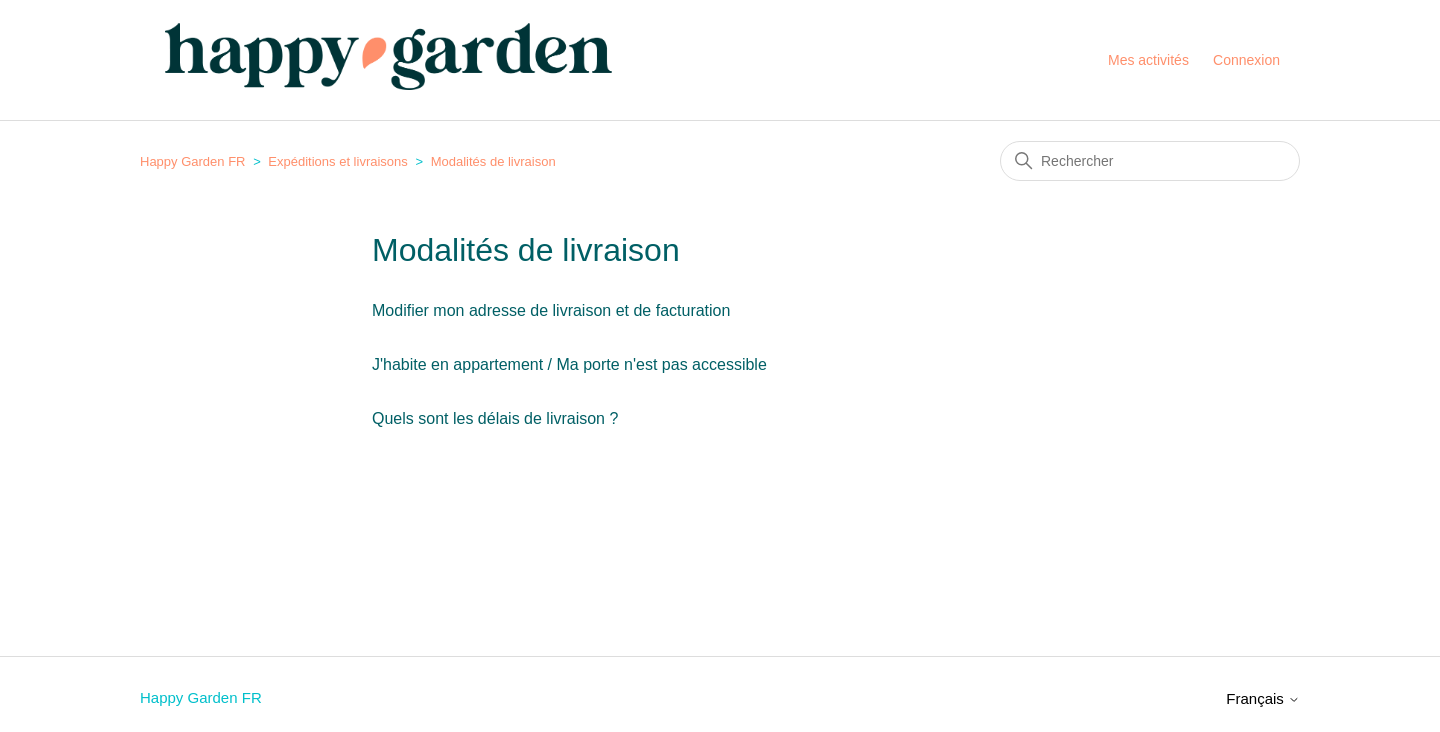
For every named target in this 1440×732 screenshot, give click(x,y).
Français (1263, 698)
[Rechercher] (1150, 161)
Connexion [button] (1246, 60)
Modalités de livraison (493, 161)
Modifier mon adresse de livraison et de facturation (551, 310)
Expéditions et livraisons (337, 161)
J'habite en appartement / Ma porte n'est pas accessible (569, 364)
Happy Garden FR (193, 161)
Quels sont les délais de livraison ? (495, 418)
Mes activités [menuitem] (1148, 60)
